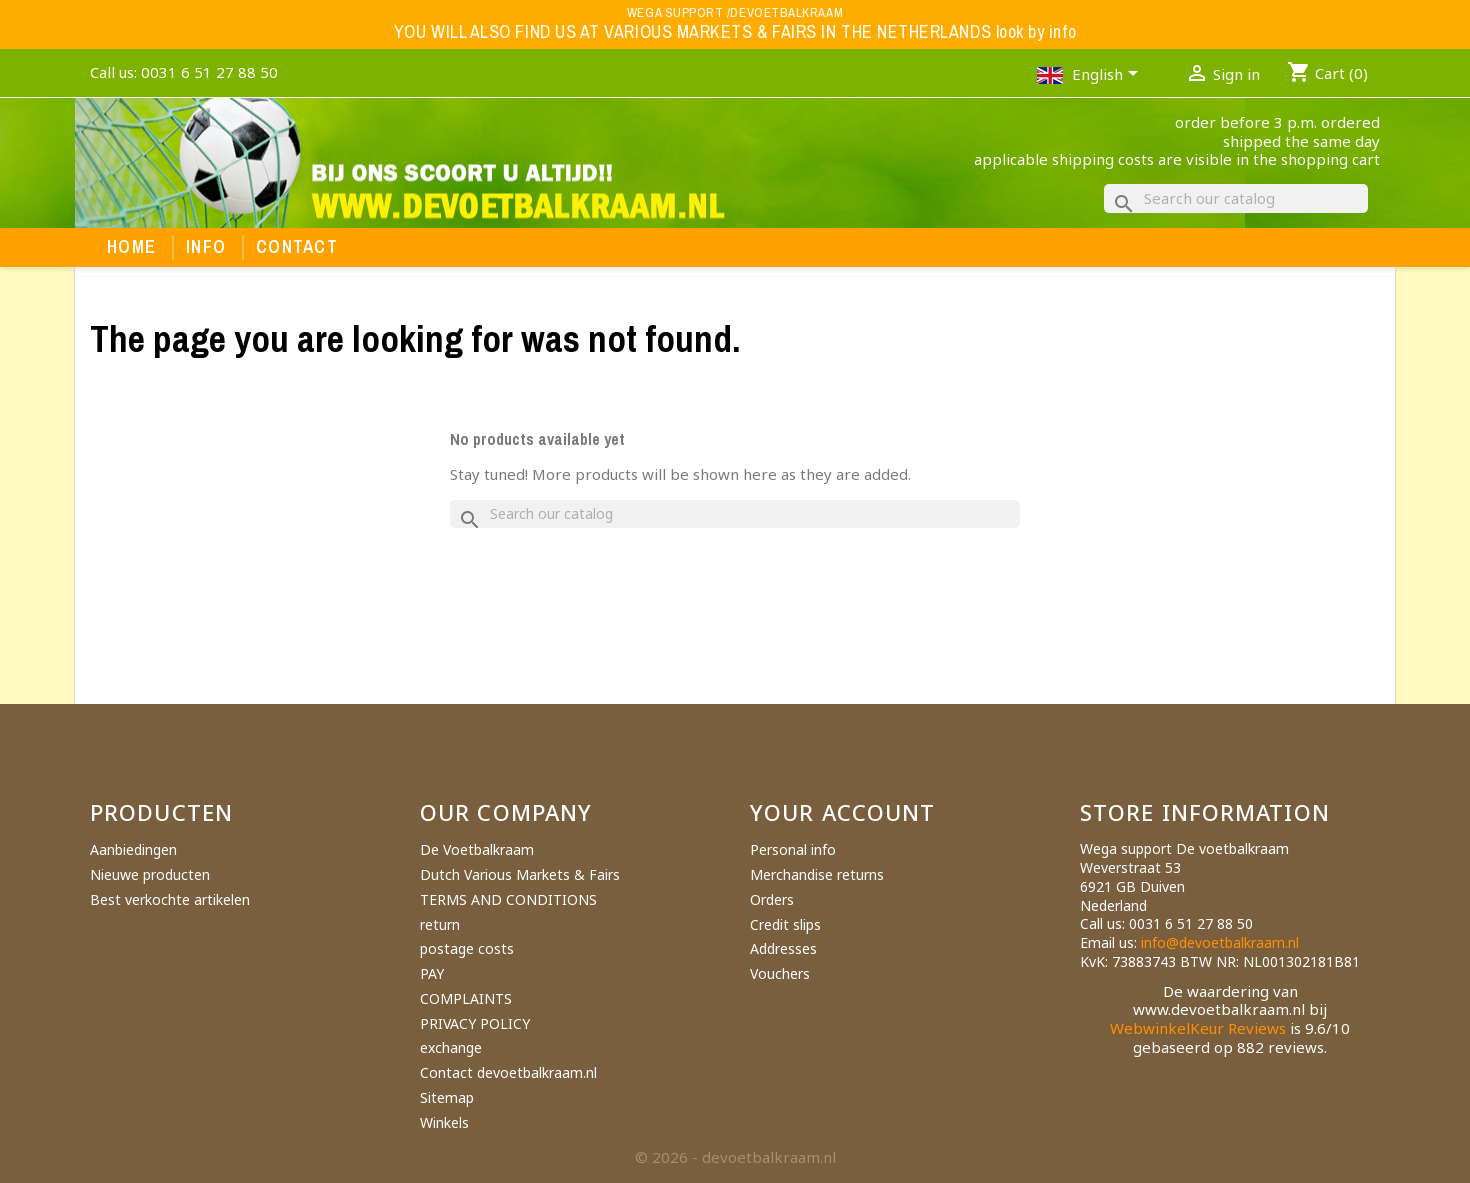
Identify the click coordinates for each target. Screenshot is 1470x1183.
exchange (451, 1047)
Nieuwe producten (150, 874)
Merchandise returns (817, 874)
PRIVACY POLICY (475, 1023)
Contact (297, 247)
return (440, 924)
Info (206, 247)
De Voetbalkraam (477, 849)
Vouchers (780, 973)
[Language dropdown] (1108, 76)
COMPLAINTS (466, 998)
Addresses (783, 948)
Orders (772, 899)
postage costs (467, 948)
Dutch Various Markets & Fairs (520, 874)
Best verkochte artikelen (170, 899)
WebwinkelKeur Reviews (1198, 1028)
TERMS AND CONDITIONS (508, 899)
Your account (842, 812)
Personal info (793, 849)
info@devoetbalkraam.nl (1220, 942)
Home (131, 247)
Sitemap (447, 1097)
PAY (432, 973)
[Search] (1236, 198)
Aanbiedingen (133, 849)
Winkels (444, 1122)
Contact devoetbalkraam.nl (508, 1072)
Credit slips (785, 924)
